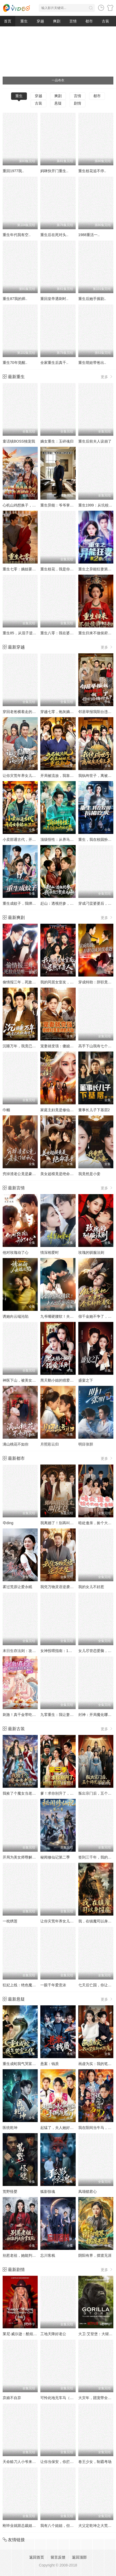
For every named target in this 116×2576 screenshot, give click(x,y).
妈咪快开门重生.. (54, 171)
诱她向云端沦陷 (15, 1316)
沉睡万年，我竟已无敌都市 (25, 1046)
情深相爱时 (49, 1252)
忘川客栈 (47, 2255)
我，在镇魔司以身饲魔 (96, 1921)
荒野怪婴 (10, 2191)
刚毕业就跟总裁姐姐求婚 (23, 2525)
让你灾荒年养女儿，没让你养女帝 (30, 775)
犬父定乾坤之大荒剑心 (96, 2525)
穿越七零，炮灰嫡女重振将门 (64, 712)
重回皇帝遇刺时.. (54, 299)
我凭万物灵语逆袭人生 (58, 1587)
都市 (89, 21)
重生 (24, 21)
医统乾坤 (10, 2127)
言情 (73, 21)
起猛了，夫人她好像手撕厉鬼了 (66, 2127)
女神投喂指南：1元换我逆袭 (63, 1651)
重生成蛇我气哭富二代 (21, 2064)
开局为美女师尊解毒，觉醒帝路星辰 (32, 1857)
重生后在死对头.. (54, 235)
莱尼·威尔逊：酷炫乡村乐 (23, 2334)
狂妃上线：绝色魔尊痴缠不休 (27, 1985)
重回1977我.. (13, 171)
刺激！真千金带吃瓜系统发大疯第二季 (34, 1714)
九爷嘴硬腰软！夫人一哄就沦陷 (66, 1316)
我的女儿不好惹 (91, 1587)
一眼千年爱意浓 (53, 1985)
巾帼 (6, 1110)
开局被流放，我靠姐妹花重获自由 (68, 775)
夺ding (8, 1523)
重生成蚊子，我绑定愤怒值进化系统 (32, 903)
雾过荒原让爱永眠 (17, 1587)
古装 (105, 21)
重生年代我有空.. (17, 235)
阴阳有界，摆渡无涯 (95, 2255)
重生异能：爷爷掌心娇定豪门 (64, 505)
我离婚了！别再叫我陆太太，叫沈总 (69, 1523)
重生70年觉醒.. (15, 362)
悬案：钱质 (49, 2064)
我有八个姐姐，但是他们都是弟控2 (69, 2525)
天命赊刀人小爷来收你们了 (25, 2462)
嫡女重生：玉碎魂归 (57, 441)
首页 (7, 21)
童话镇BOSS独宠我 (19, 441)
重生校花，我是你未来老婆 (62, 569)
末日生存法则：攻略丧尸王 (25, 1651)
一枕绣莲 (10, 1921)
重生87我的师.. (15, 299)
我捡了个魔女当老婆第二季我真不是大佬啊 (38, 1793)
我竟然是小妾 (89, 1174)
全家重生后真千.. (54, 362)
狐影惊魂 (47, 2191)
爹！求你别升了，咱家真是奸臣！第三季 (73, 1793)
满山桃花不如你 (15, 1444)
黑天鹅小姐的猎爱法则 (58, 1380)
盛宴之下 (85, 1380)
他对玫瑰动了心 (15, 1252)
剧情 (77, 103)
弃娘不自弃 (12, 2398)
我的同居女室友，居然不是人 (64, 982)
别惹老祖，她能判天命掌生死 (27, 2255)
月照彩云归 (49, 1444)
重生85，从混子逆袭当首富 (25, 633)
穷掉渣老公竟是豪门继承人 (25, 1174)
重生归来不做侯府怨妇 (96, 633)
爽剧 (56, 21)
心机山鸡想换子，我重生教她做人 (30, 505)
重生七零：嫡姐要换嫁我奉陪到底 (30, 569)
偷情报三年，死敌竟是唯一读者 (28, 982)
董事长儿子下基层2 (94, 1110)
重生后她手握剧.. (92, 299)
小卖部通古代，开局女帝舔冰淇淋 (30, 839)
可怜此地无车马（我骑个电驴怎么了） (71, 2398)
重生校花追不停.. (92, 171)
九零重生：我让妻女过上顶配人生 (68, 1714)
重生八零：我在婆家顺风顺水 (64, 633)
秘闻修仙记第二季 (55, 1857)
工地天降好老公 (53, 2334)
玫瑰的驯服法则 (91, 1252)
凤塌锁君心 (87, 2191)
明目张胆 (85, 1444)
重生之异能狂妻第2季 (96, 569)
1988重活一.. (89, 235)
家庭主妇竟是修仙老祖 (58, 1110)
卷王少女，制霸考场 (95, 2462)
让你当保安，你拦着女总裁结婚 (66, 2462)
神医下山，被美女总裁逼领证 (27, 1380)
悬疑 (58, 103)
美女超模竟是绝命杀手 (58, 1174)
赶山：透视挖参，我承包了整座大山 (69, 903)
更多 (107, 376)
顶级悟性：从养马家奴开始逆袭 (66, 839)
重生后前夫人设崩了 (95, 441)
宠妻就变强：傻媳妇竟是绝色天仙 (68, 1046)
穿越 (40, 21)
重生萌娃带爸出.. (92, 362)
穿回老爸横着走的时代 (21, 712)
